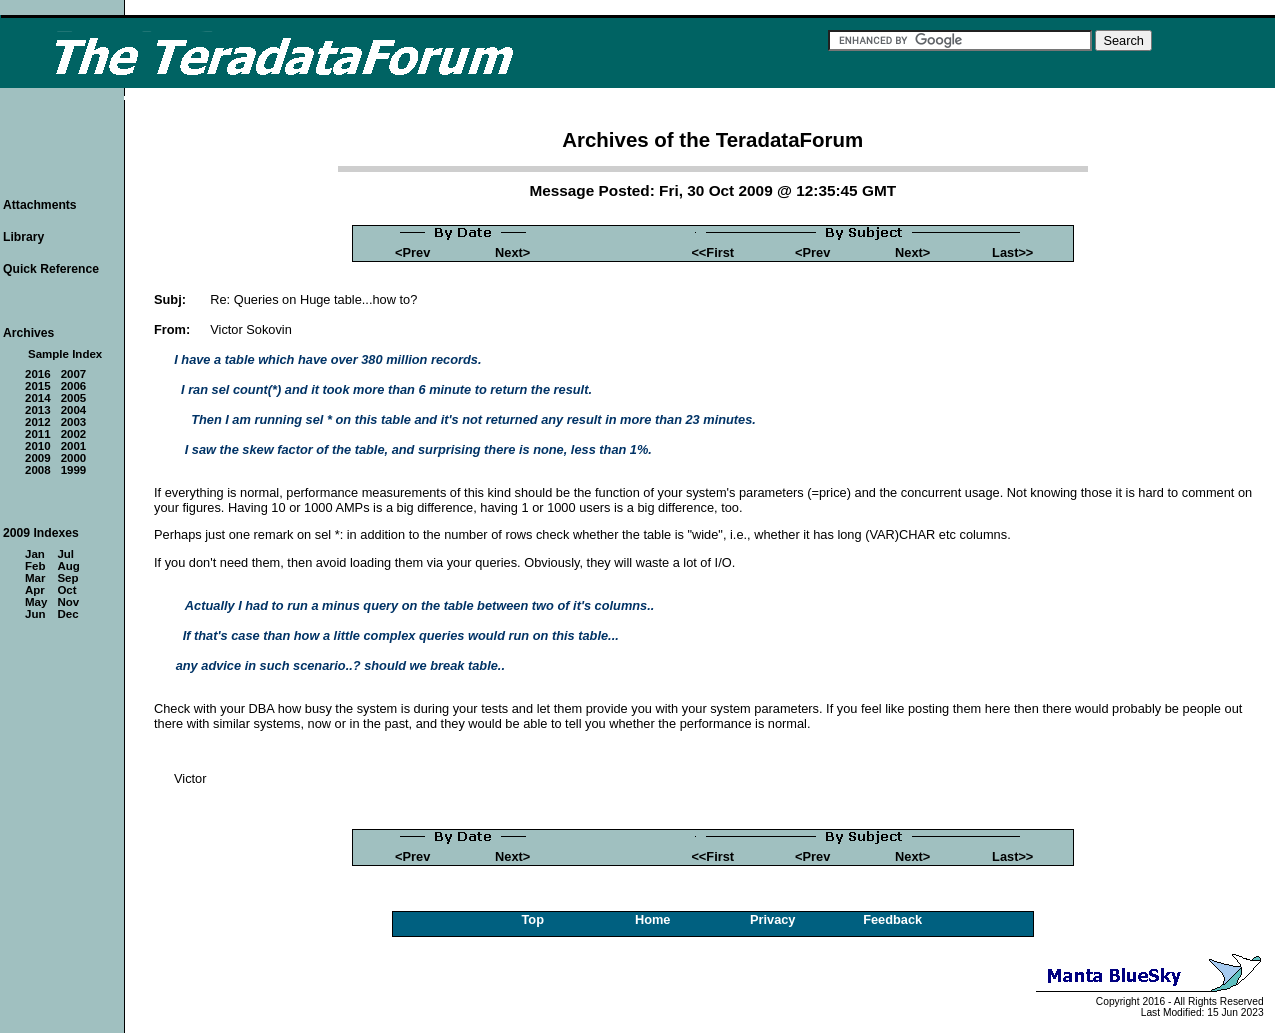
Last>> (1012, 252)
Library (23, 237)
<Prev (412, 252)
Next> (512, 252)
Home (653, 919)
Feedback (892, 919)
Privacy (773, 919)
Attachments (40, 205)
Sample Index (65, 354)
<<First (712, 252)
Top (532, 919)
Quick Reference (51, 269)
